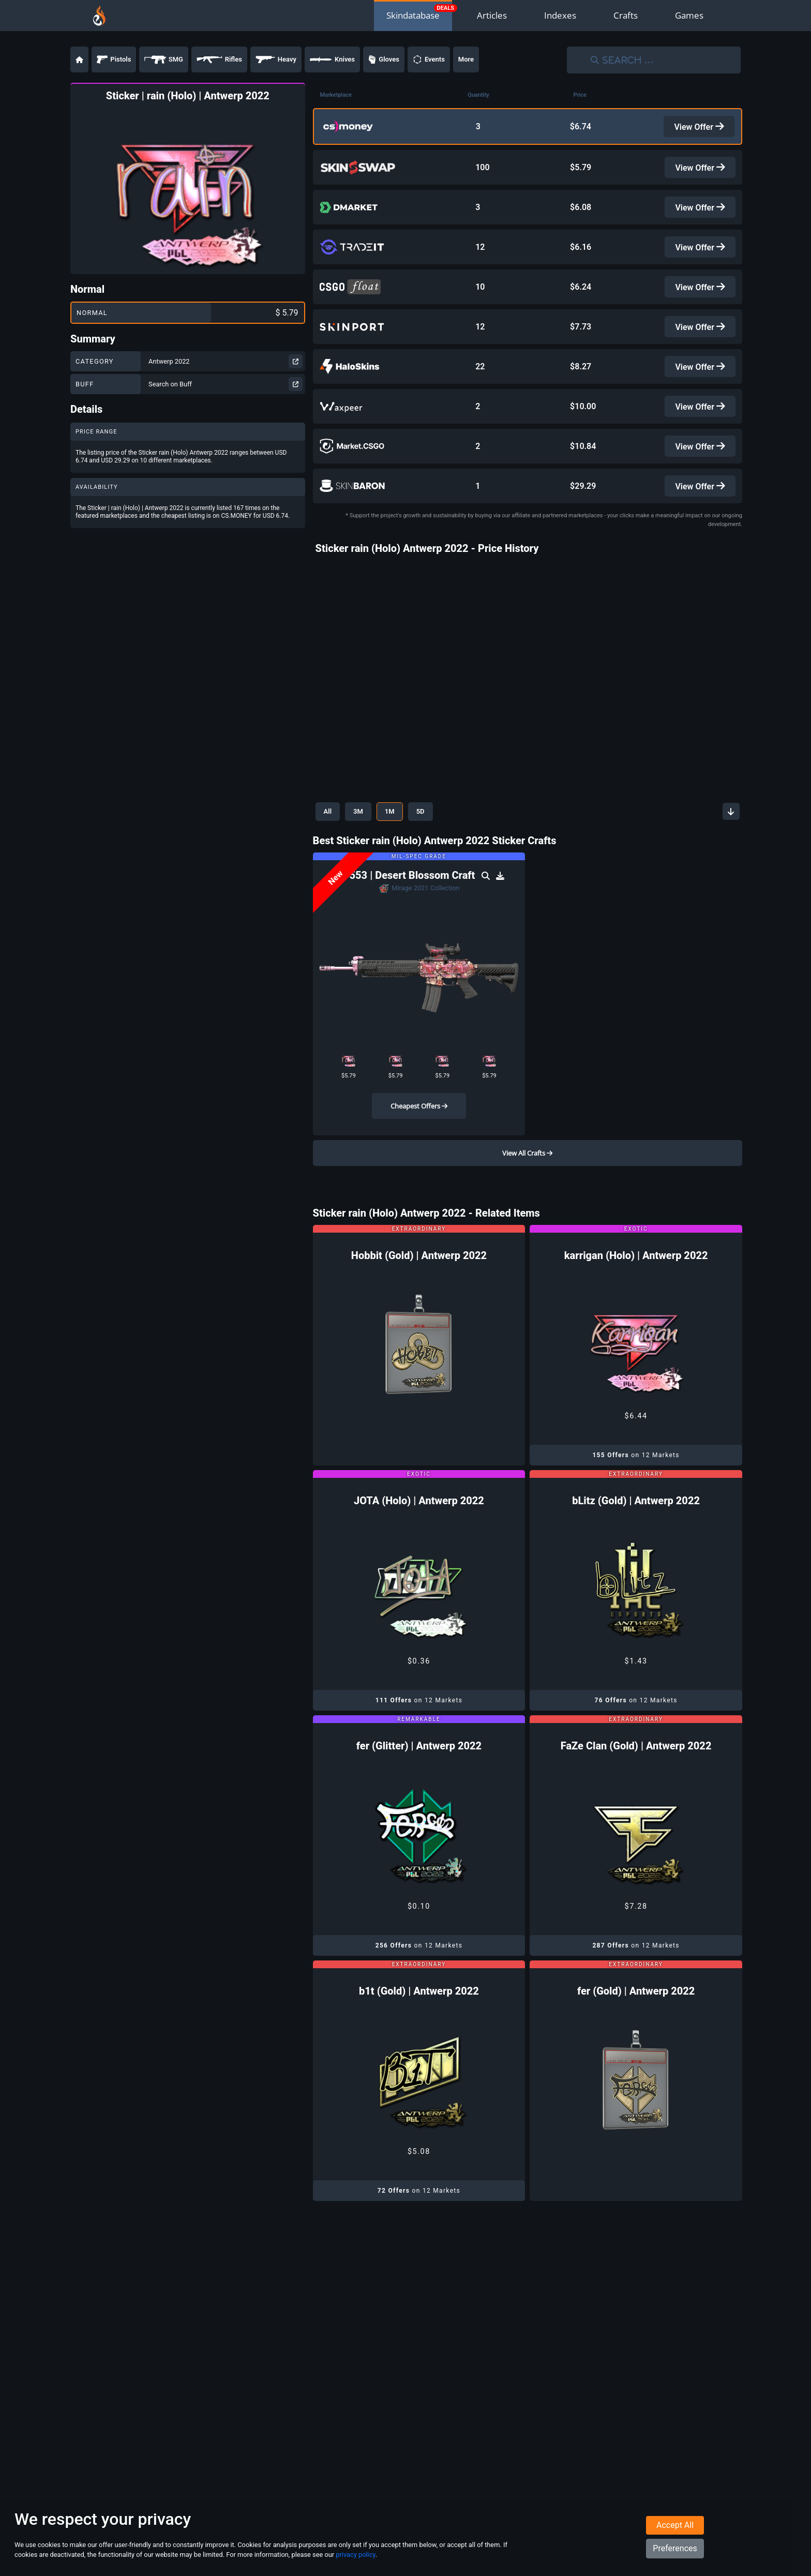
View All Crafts (527, 1137)
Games (689, 15)
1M (390, 796)
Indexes (560, 15)
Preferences (675, 2548)
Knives (332, 59)
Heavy (276, 59)
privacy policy (355, 2554)
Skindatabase (413, 15)
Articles (492, 15)
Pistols (114, 59)
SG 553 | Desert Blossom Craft (406, 859)
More (466, 59)
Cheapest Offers (419, 1090)
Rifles (219, 59)
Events (429, 59)
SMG (163, 59)
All (328, 796)
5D (420, 796)
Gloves (383, 59)
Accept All (675, 2525)
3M (358, 796)
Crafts (625, 15)
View (699, 125)
